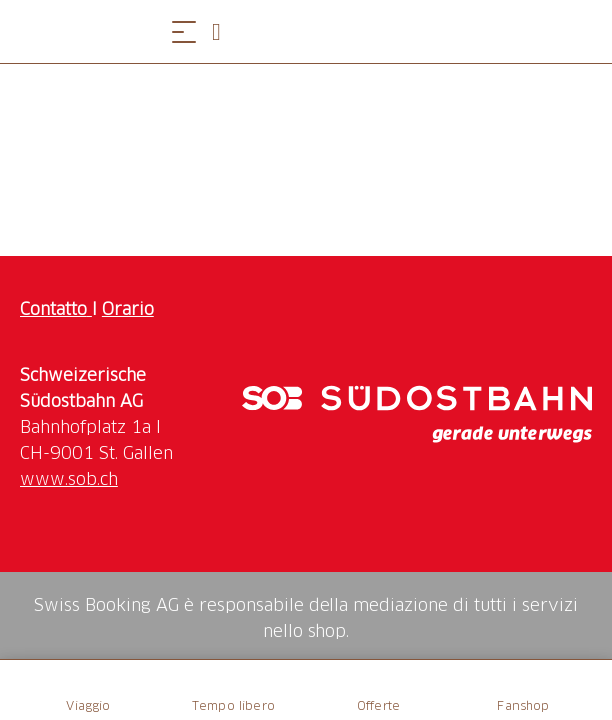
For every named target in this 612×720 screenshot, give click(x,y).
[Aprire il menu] (184, 31)
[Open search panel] (224, 31)
